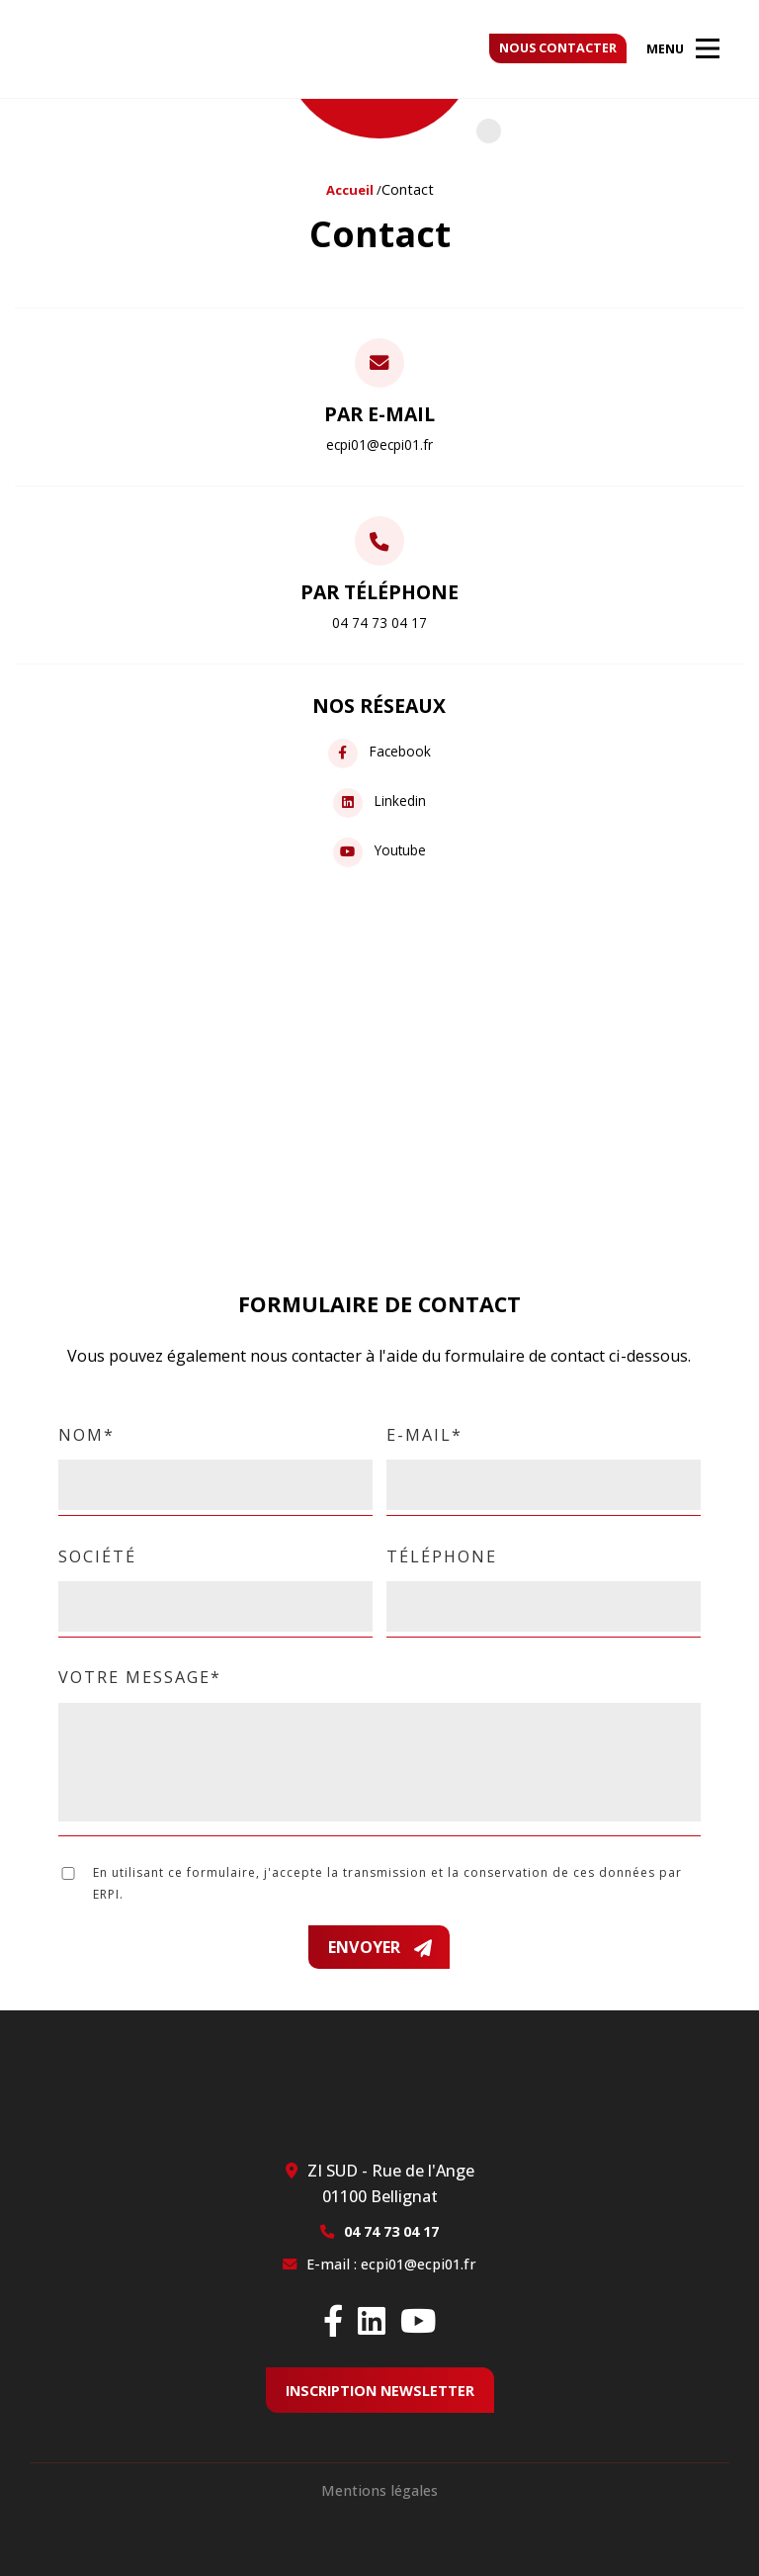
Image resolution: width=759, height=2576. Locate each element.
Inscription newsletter (380, 2390)
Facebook (379, 753)
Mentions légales (379, 2490)
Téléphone (543, 1581)
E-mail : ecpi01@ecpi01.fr (391, 2264)
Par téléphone (379, 604)
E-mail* (543, 1459)
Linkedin (379, 802)
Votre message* (379, 1745)
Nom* (215, 1459)
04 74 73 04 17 (391, 2231)
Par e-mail (379, 426)
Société (215, 1581)
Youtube (379, 852)
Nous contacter (558, 48)
